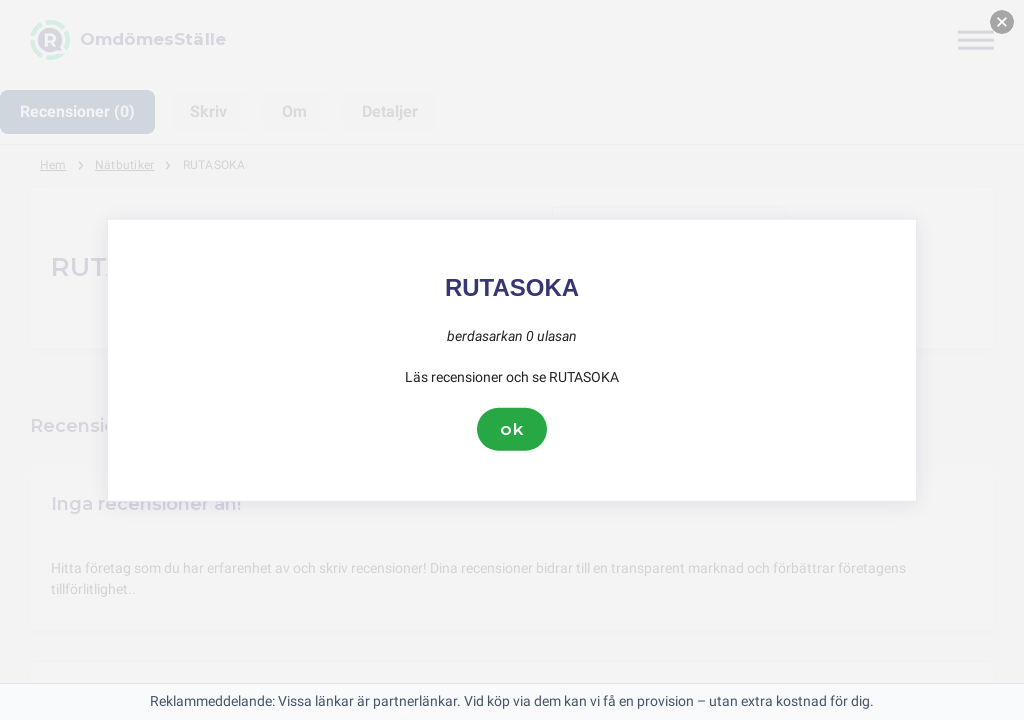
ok (512, 429)
